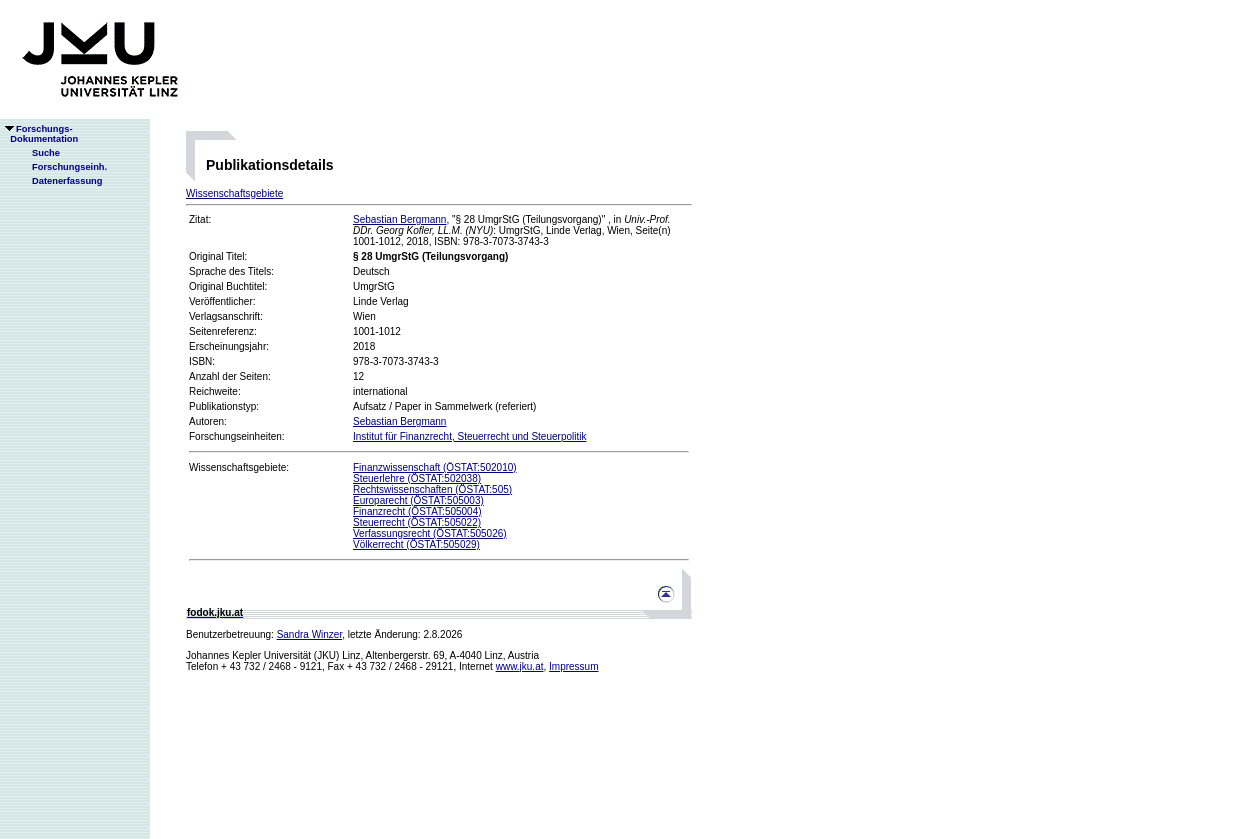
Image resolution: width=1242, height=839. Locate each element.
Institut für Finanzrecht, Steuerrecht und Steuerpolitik (469, 436)
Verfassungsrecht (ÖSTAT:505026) (430, 533)
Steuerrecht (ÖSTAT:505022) (417, 522)
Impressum (573, 666)
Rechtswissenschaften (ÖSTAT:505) (432, 489)
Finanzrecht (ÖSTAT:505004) (417, 511)
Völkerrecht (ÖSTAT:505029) (416, 544)
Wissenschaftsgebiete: (239, 467)
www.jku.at (520, 666)
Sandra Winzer (310, 634)
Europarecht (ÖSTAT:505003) (418, 500)
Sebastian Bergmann (399, 219)
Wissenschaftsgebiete (234, 193)
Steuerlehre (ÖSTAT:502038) (417, 478)
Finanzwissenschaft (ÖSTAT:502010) (435, 467)
